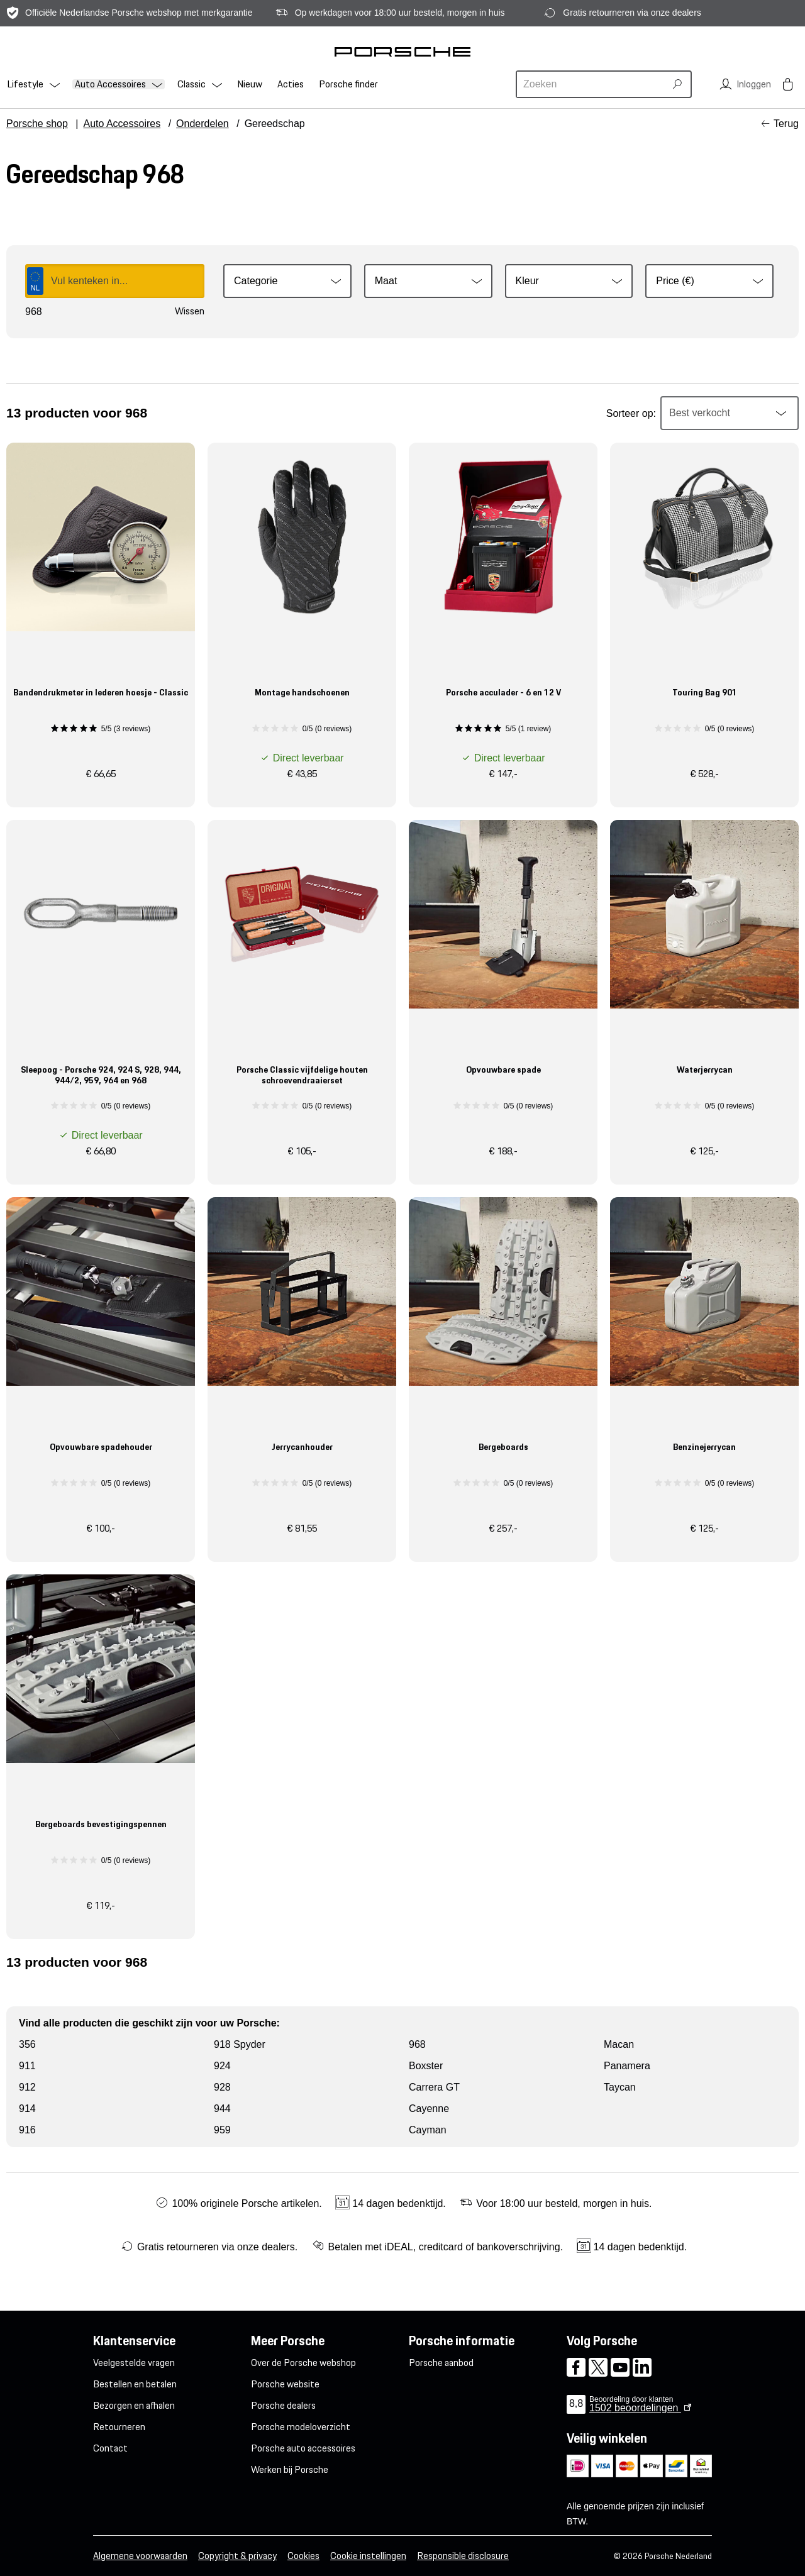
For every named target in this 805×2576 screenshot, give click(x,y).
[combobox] (592, 84)
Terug (786, 123)
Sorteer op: (631, 413)
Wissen (189, 311)
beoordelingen (635, 2407)
